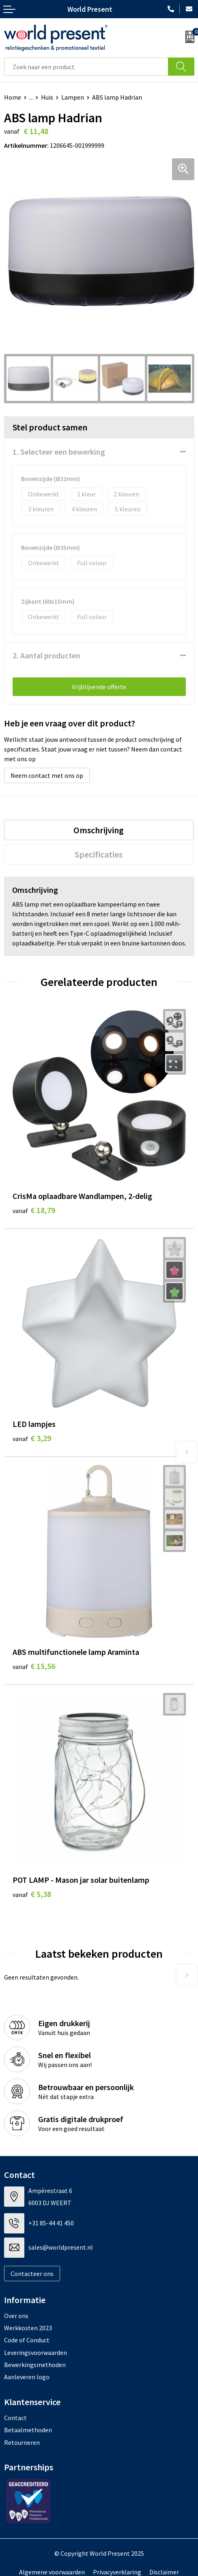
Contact (15, 2418)
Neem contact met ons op (47, 775)
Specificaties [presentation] (99, 854)
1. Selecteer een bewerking (59, 452)
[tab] (99, 830)
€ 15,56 (34, 1666)
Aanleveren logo (27, 2377)
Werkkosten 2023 (28, 2328)
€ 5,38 (32, 1894)
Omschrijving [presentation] (98, 830)
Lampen (72, 97)
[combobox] (86, 66)
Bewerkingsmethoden (35, 2365)
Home (12, 97)
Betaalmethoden (28, 2430)
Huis (47, 97)
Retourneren (22, 2442)
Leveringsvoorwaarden (35, 2352)
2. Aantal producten (46, 655)
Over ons (16, 2316)
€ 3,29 (32, 1438)
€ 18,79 (34, 1210)
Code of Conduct (27, 2340)
